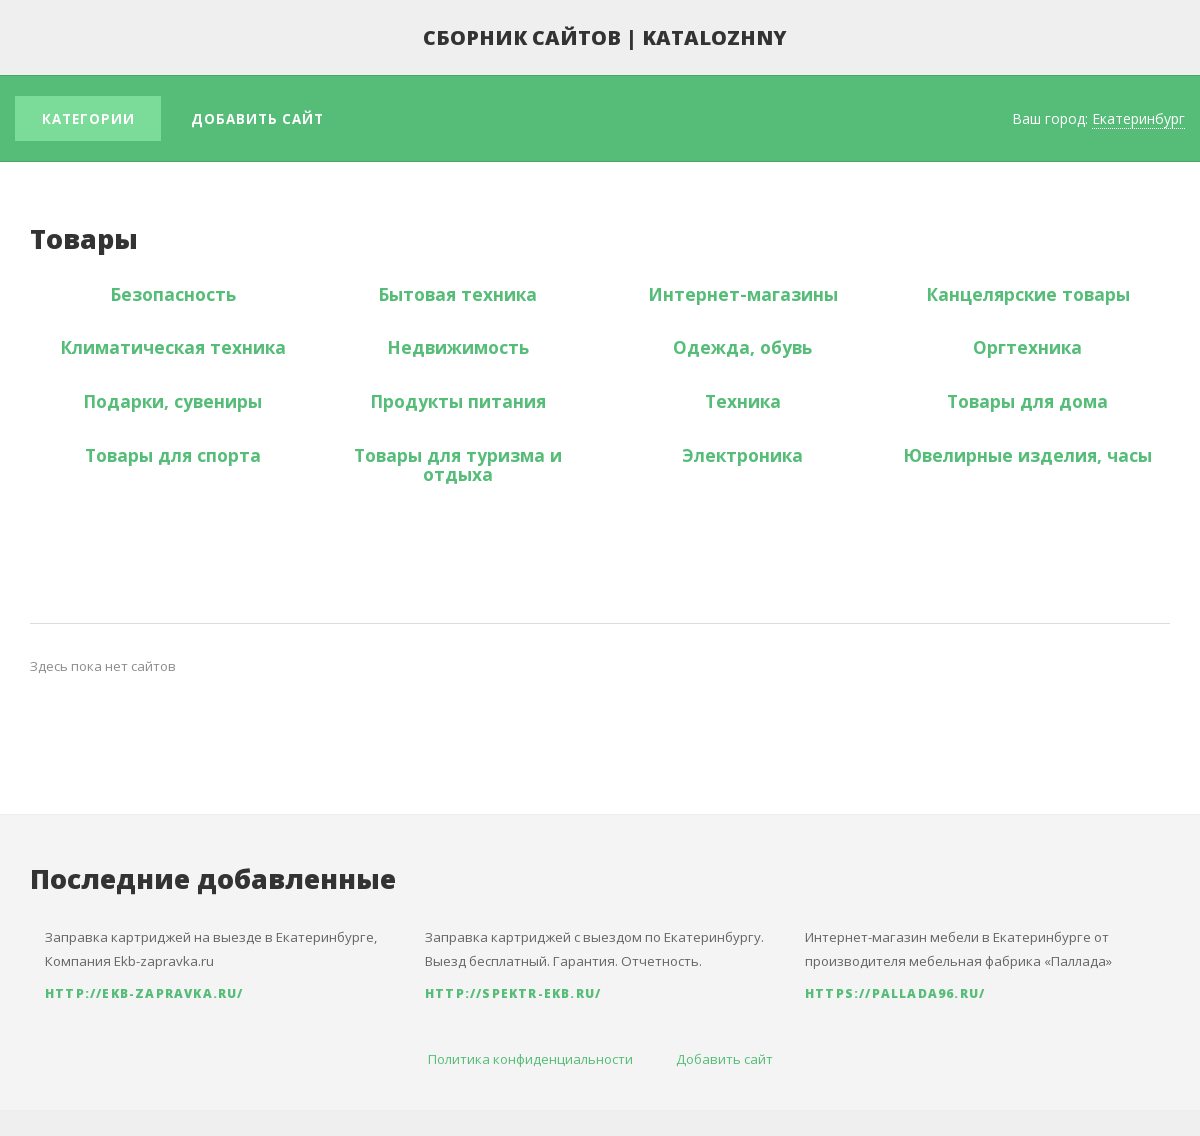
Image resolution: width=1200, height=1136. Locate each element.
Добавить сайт (257, 119)
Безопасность (173, 294)
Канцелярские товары (1028, 294)
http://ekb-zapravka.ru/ (144, 993)
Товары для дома (1027, 401)
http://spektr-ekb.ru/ (513, 993)
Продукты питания (458, 401)
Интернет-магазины (743, 294)
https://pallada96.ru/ (895, 993)
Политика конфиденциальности (530, 1059)
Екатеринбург (1138, 118)
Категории (88, 119)
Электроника (742, 455)
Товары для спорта (173, 455)
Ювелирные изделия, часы (1027, 455)
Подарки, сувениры (172, 401)
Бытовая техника (457, 294)
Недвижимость (458, 347)
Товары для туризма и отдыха (458, 464)
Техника (743, 401)
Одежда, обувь (742, 347)
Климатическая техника (173, 347)
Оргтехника (1027, 347)
